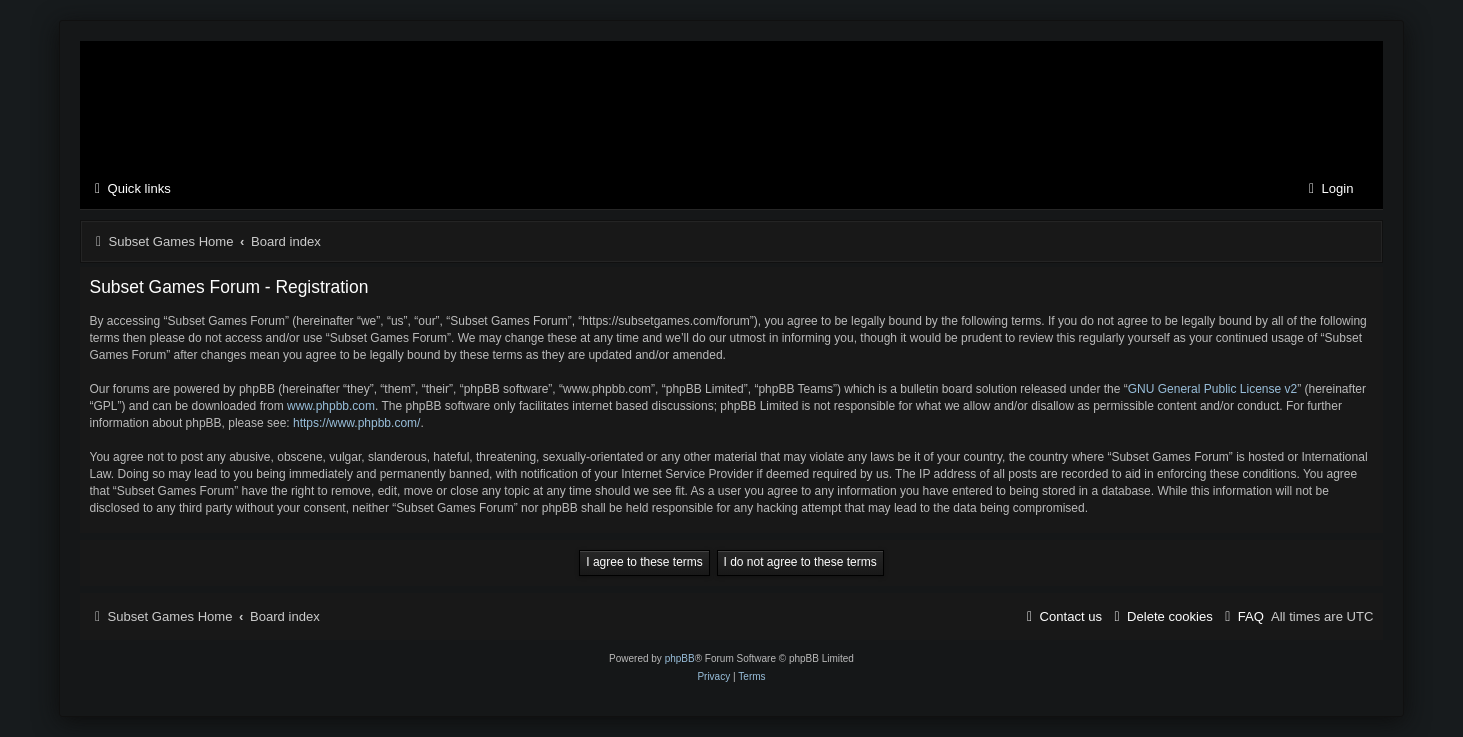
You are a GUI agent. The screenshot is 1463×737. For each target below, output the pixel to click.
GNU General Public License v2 (1212, 389)
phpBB (680, 658)
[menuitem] (1328, 189)
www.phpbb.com (331, 406)
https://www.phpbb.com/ (356, 423)
